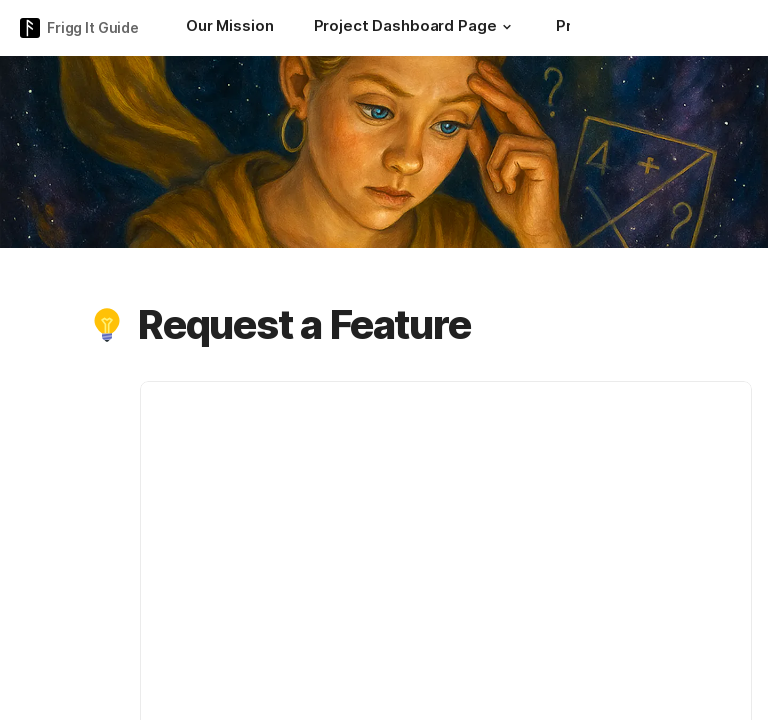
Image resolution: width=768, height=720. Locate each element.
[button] (506, 27)
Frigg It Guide (93, 27)
